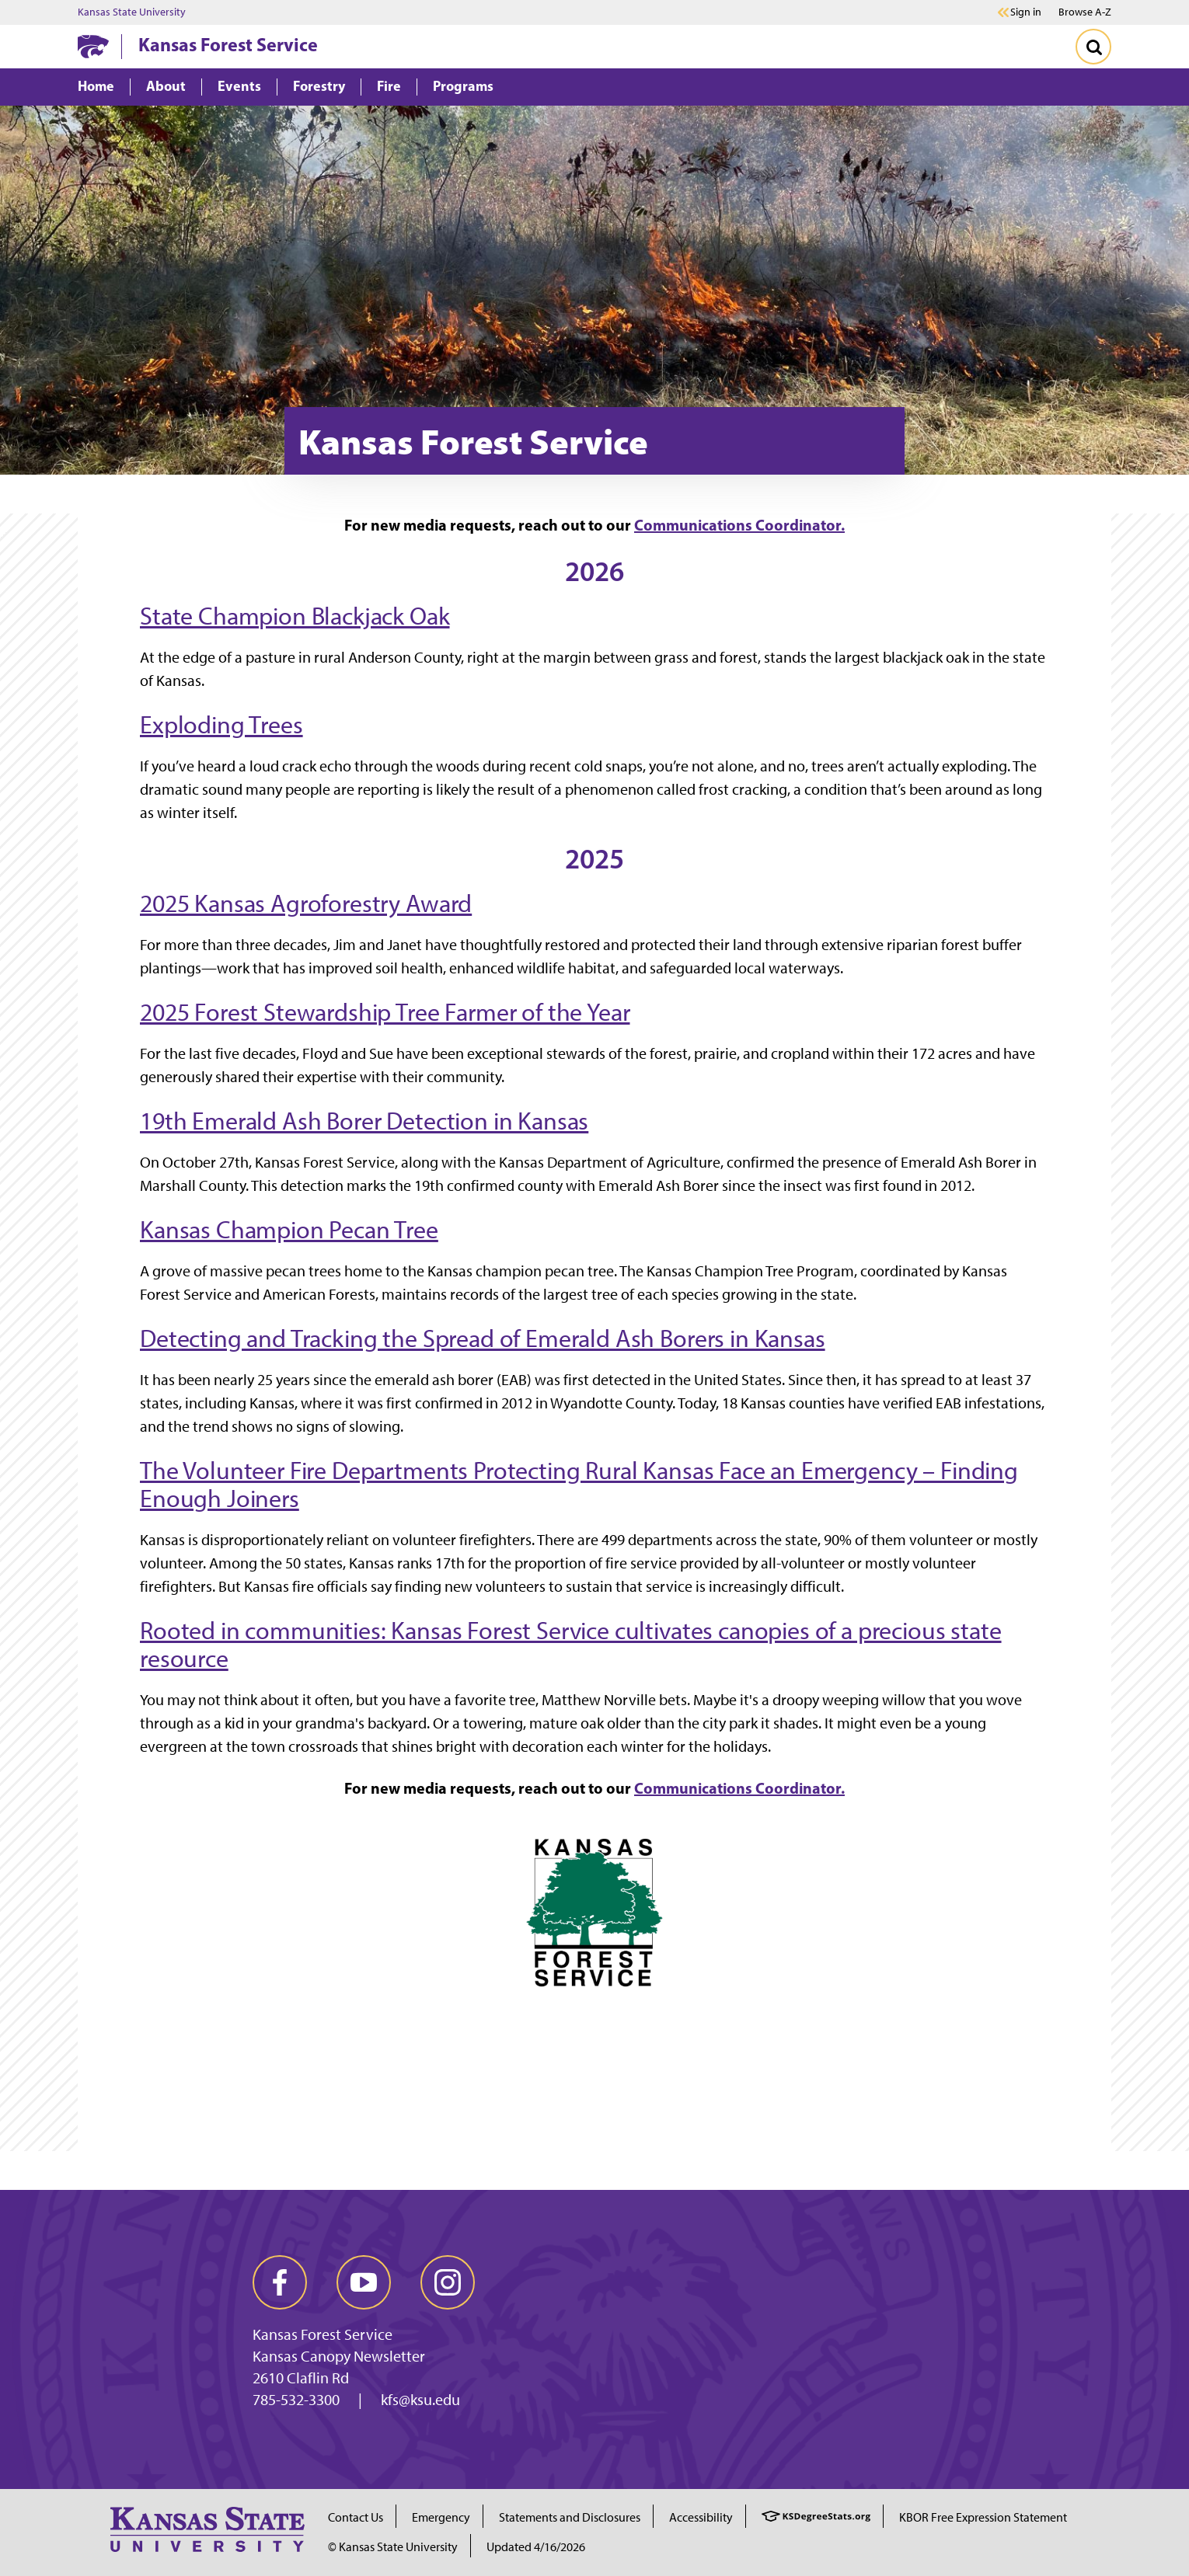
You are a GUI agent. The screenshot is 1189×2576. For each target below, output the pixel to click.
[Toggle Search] (1093, 46)
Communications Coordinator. (739, 524)
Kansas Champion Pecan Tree (289, 1229)
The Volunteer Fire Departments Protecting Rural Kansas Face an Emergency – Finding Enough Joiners (579, 1484)
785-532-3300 (296, 2399)
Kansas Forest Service (228, 44)
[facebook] (280, 2282)
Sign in (1025, 12)
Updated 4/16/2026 (535, 2546)
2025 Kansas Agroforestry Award (306, 903)
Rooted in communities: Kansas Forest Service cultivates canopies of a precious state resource (571, 1644)
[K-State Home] (93, 46)
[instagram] (447, 2282)
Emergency (441, 2517)
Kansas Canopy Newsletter (339, 2356)
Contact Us (355, 2517)
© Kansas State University (393, 2546)
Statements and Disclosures (569, 2517)
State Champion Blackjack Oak (295, 616)
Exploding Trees (221, 725)
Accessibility (701, 2517)
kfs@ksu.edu (420, 2399)
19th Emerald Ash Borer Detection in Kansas (364, 1121)
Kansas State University (132, 12)
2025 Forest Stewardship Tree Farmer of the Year (384, 1012)
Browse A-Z (1084, 12)
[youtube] (363, 2282)
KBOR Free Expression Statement (983, 2517)
